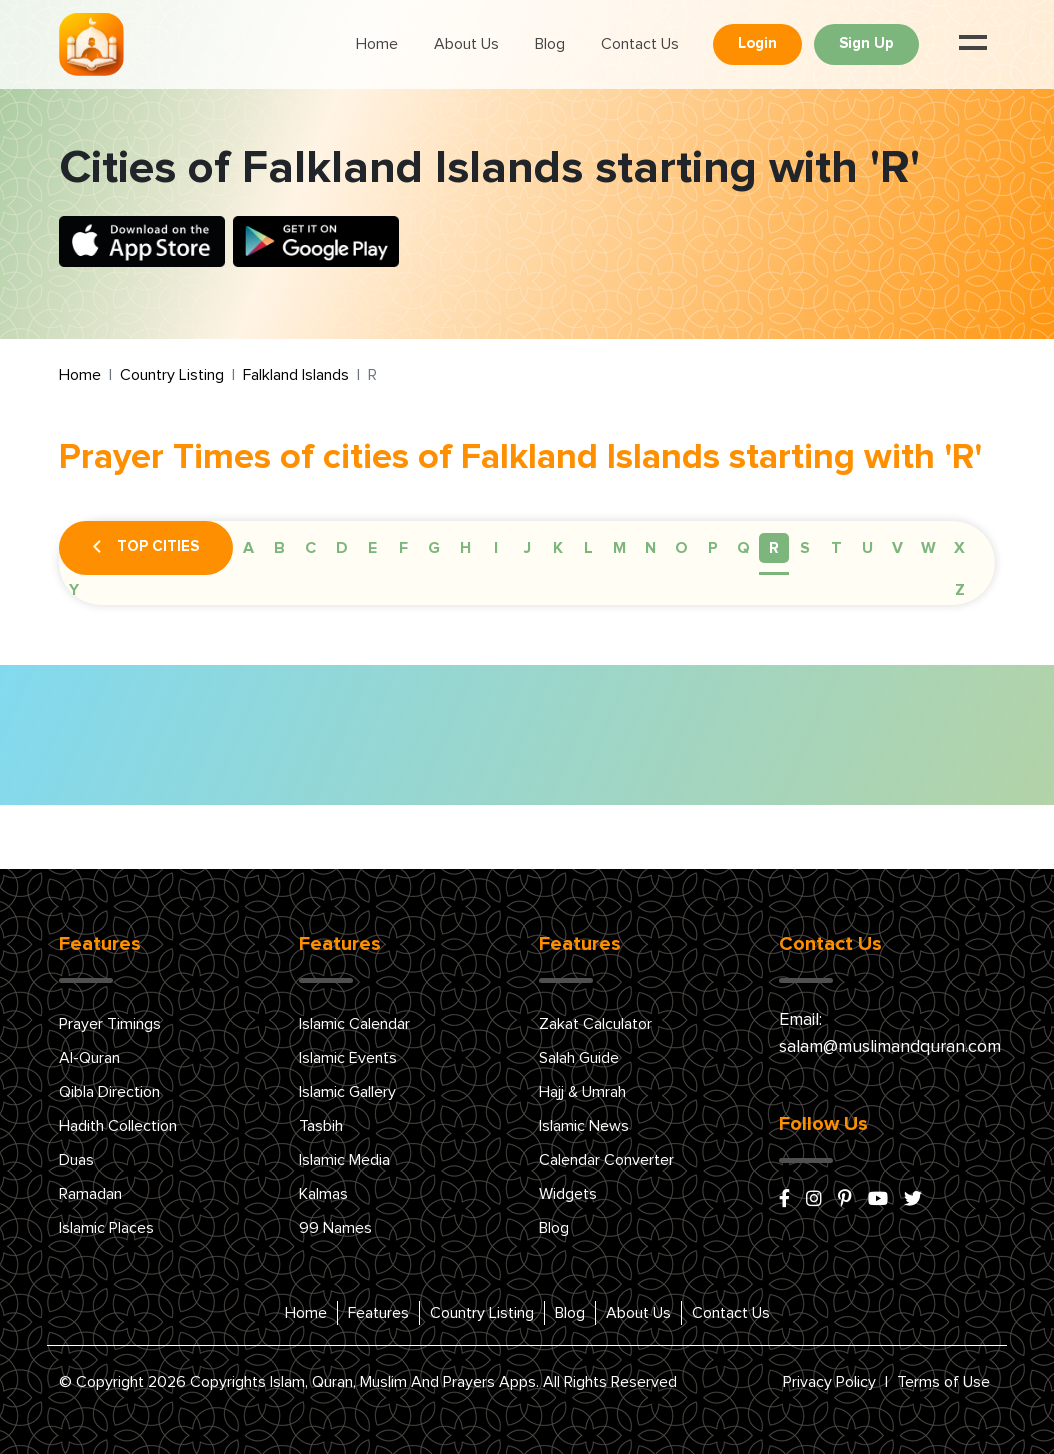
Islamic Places (106, 1228)
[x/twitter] (913, 1200)
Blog (550, 44)
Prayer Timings (110, 1024)
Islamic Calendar (354, 1024)
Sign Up (866, 43)
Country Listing (172, 375)
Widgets (568, 1194)
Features (378, 1313)
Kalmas (323, 1194)
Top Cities (146, 548)
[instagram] (814, 1200)
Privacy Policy (829, 1382)
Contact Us (640, 44)
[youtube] (878, 1200)
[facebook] (784, 1200)
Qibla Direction (109, 1092)
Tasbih (321, 1126)
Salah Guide (579, 1058)
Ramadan (90, 1194)
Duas (76, 1160)
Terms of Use (943, 1382)
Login (757, 43)
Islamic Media (344, 1160)
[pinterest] (845, 1200)
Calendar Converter (606, 1160)
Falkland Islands (296, 375)
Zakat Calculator (595, 1024)
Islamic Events (348, 1058)
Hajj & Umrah (582, 1092)
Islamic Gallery (347, 1092)
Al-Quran (89, 1058)
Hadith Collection (118, 1126)
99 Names (335, 1228)
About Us (466, 44)
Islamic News (584, 1126)
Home (377, 44)
